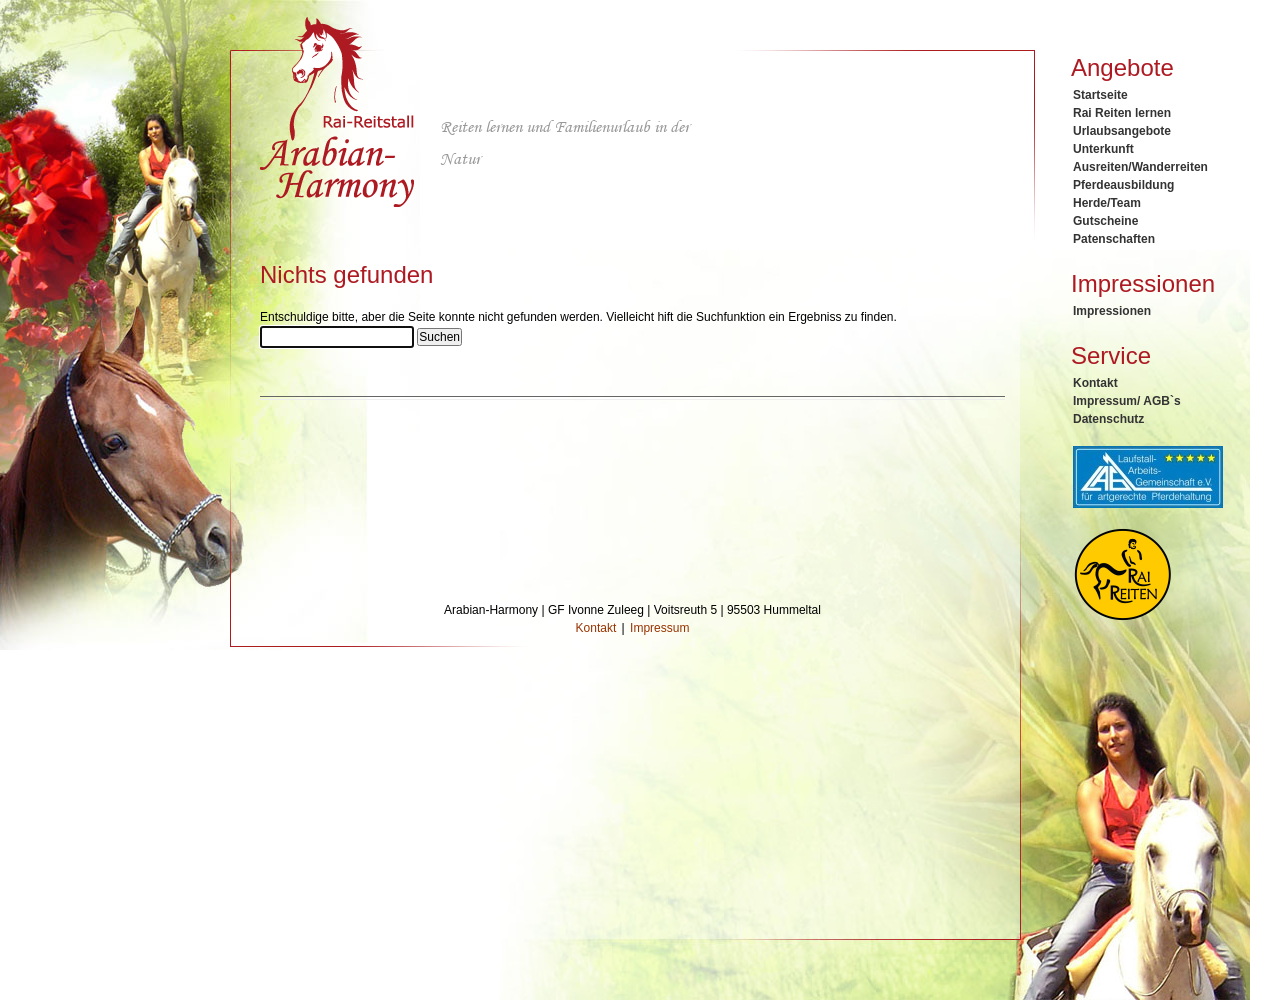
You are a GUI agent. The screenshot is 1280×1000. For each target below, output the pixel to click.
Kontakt (1095, 383)
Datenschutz (1108, 419)
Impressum (659, 628)
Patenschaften (1114, 239)
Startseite (1100, 95)
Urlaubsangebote (1122, 131)
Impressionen (1112, 311)
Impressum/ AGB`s (1127, 401)
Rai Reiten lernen (1122, 113)
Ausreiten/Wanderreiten (1140, 167)
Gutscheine (1105, 221)
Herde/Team (1107, 203)
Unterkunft (1103, 149)
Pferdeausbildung (1123, 185)
